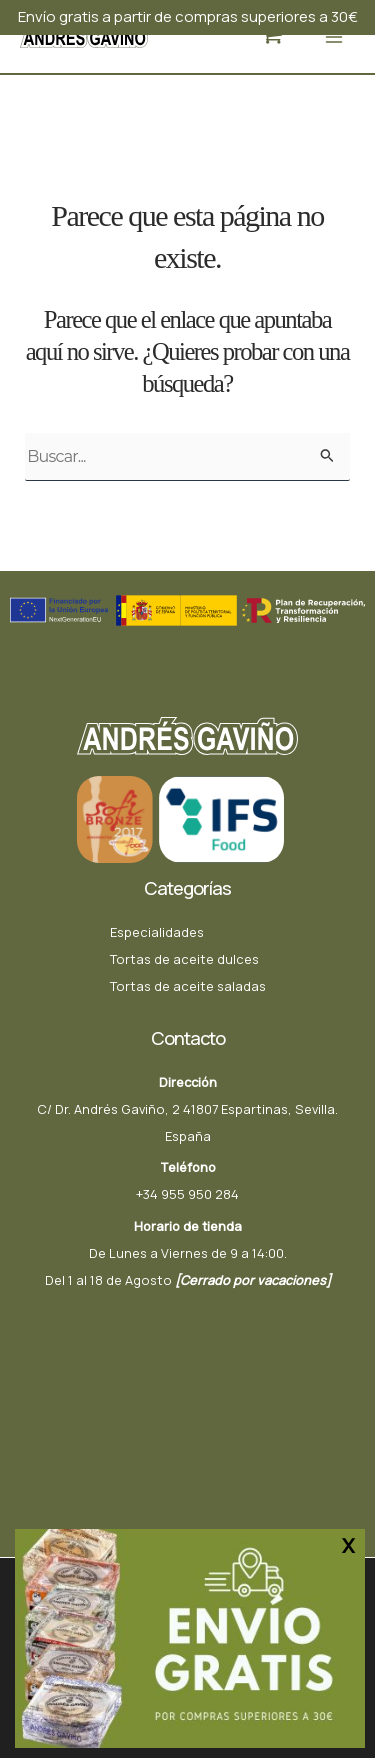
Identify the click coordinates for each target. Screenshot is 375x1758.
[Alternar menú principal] (333, 36)
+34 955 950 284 (187, 1194)
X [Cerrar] (348, 1545)
